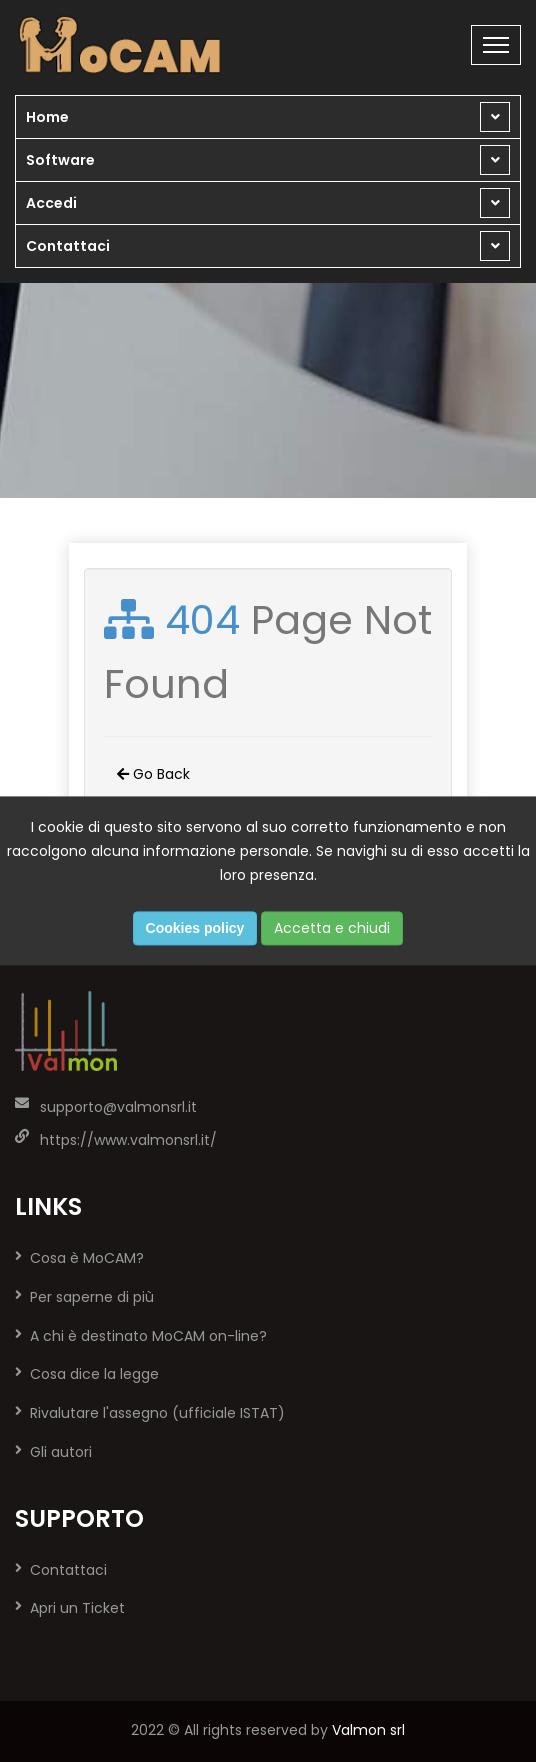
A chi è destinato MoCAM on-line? (148, 1336)
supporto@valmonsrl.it (118, 1107)
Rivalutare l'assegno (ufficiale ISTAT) (157, 1413)
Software (60, 160)
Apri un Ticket (77, 1608)
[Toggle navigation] (496, 45)
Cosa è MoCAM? (87, 1258)
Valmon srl (368, 1730)
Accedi (51, 203)
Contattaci (68, 246)
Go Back (153, 774)
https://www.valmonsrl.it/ (128, 1140)
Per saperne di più (92, 1297)
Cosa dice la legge (94, 1374)
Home (47, 117)
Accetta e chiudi (332, 929)
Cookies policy (195, 929)
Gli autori (61, 1452)
